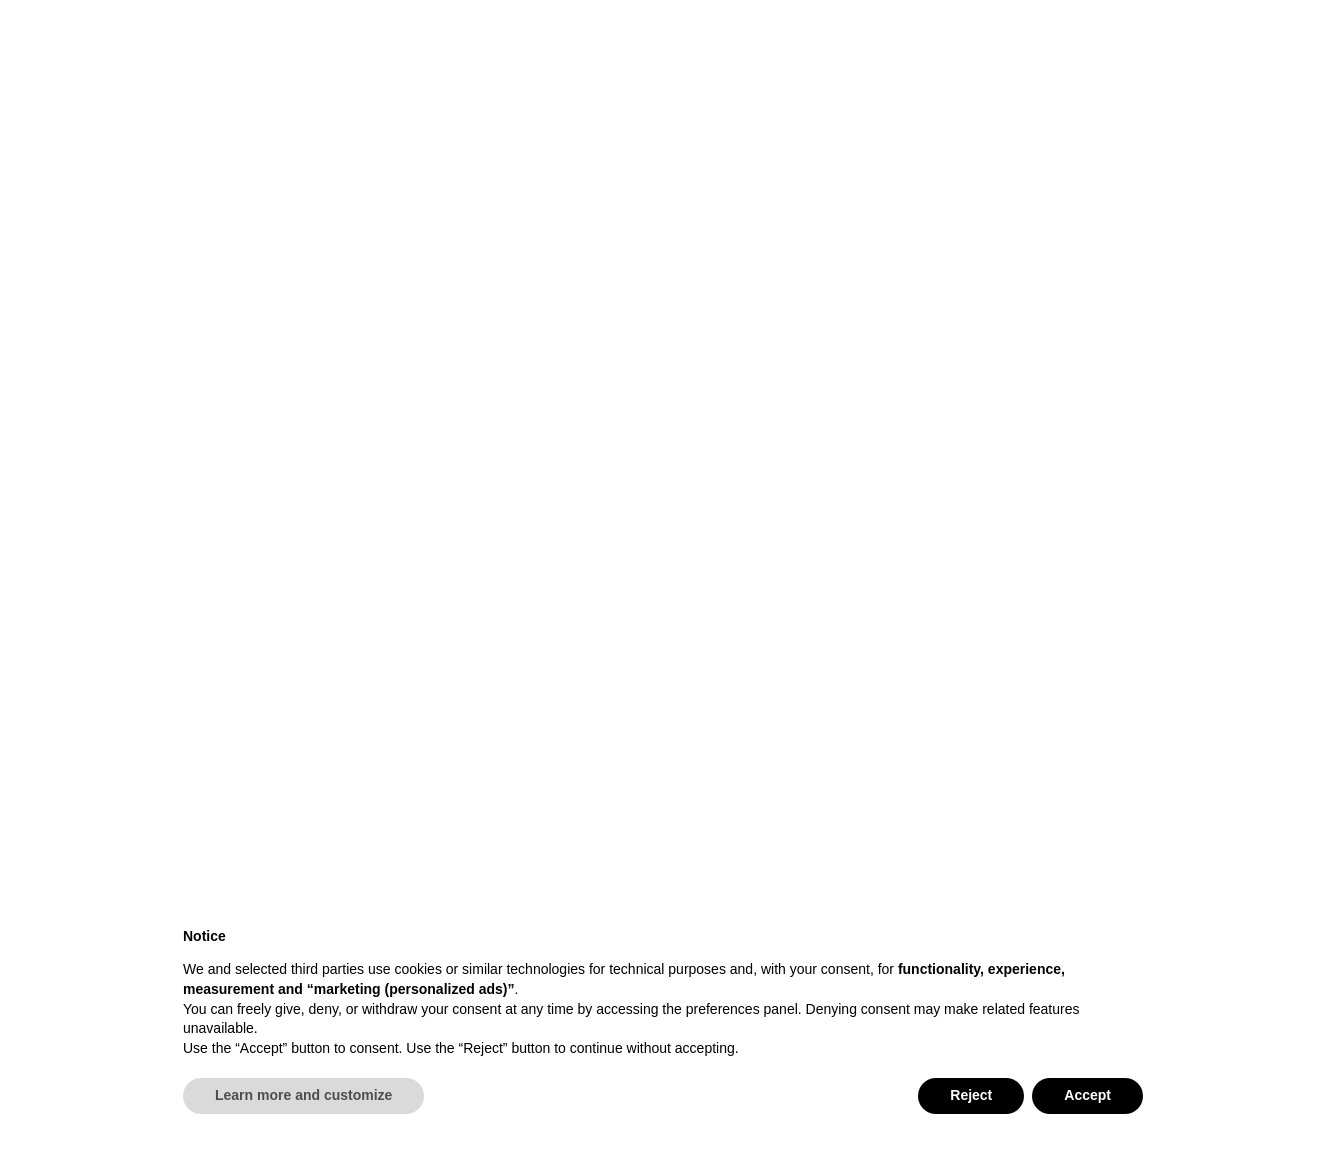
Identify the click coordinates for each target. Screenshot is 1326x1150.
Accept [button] (1087, 1095)
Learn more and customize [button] (303, 1095)
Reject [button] (971, 1095)
